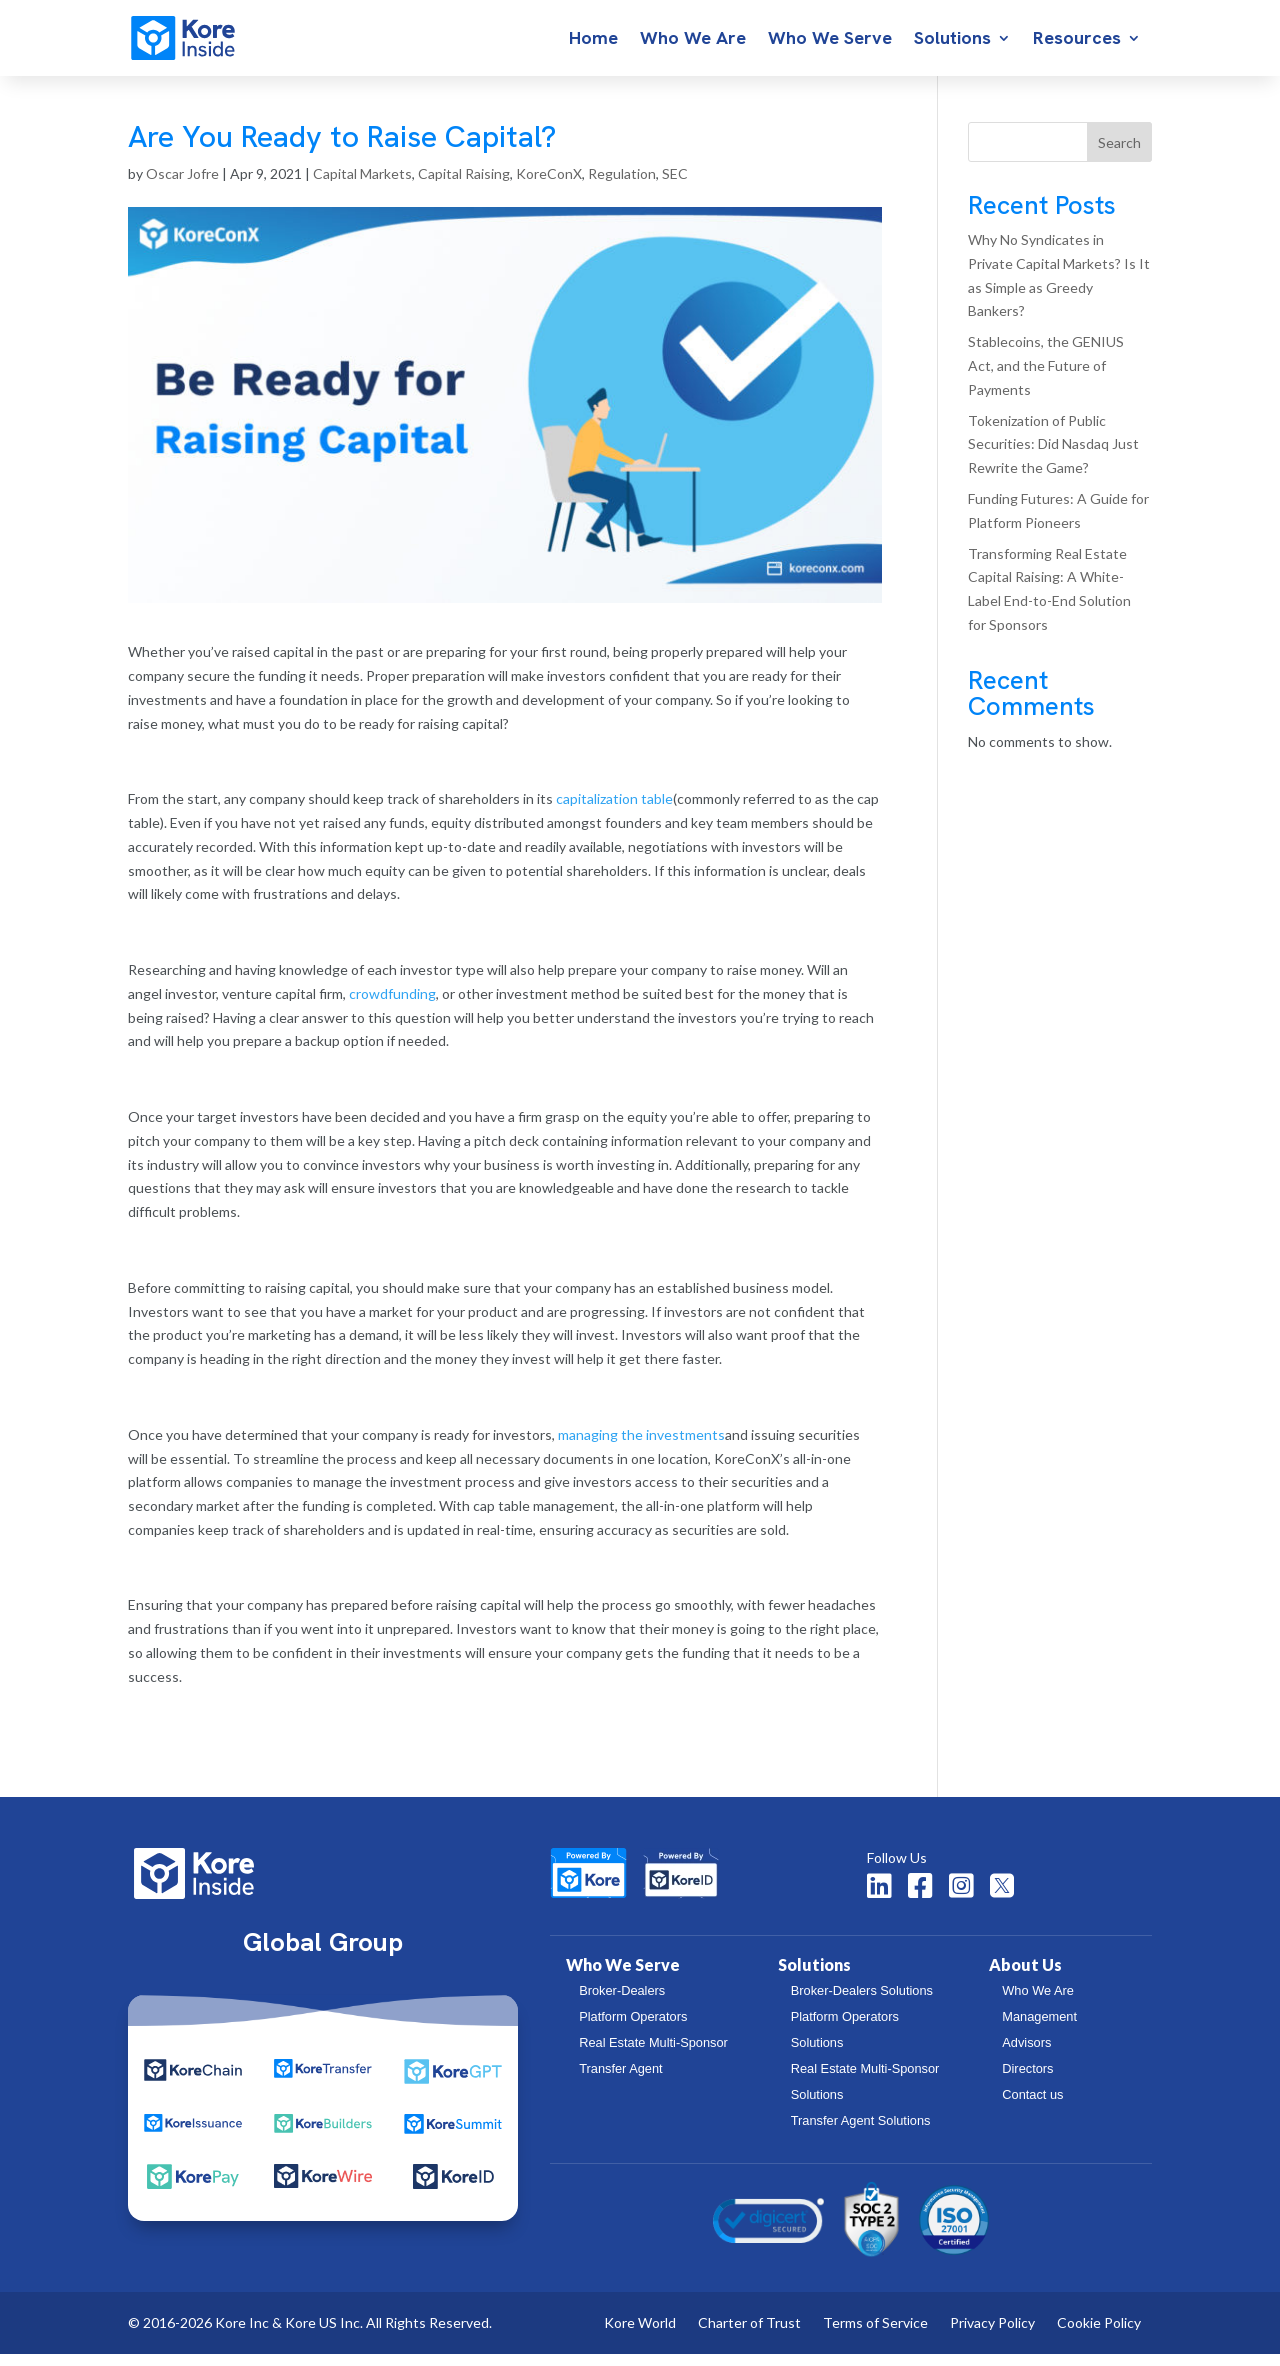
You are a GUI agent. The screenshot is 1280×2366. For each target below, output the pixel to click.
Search (1119, 154)
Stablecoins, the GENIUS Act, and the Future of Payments (1046, 377)
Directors (1027, 2080)
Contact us (1032, 2106)
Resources (1077, 40)
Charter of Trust (749, 2335)
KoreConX (549, 185)
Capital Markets (362, 185)
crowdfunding (392, 1005)
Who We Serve (830, 40)
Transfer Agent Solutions (861, 2132)
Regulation (622, 185)
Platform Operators (633, 2028)
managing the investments (641, 1446)
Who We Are (693, 40)
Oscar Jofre (182, 185)
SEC (675, 185)
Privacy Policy (992, 2335)
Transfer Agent (620, 2080)
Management (1039, 2028)
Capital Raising (464, 185)
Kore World (640, 2335)
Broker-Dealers (622, 2002)
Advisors (1026, 2054)
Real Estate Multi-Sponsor (653, 2054)
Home (593, 40)
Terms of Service (875, 2335)
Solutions (952, 40)
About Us (1025, 1976)
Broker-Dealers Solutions (862, 2002)
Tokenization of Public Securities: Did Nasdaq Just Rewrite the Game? (1053, 456)
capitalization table (614, 810)
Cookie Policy (1099, 2335)
